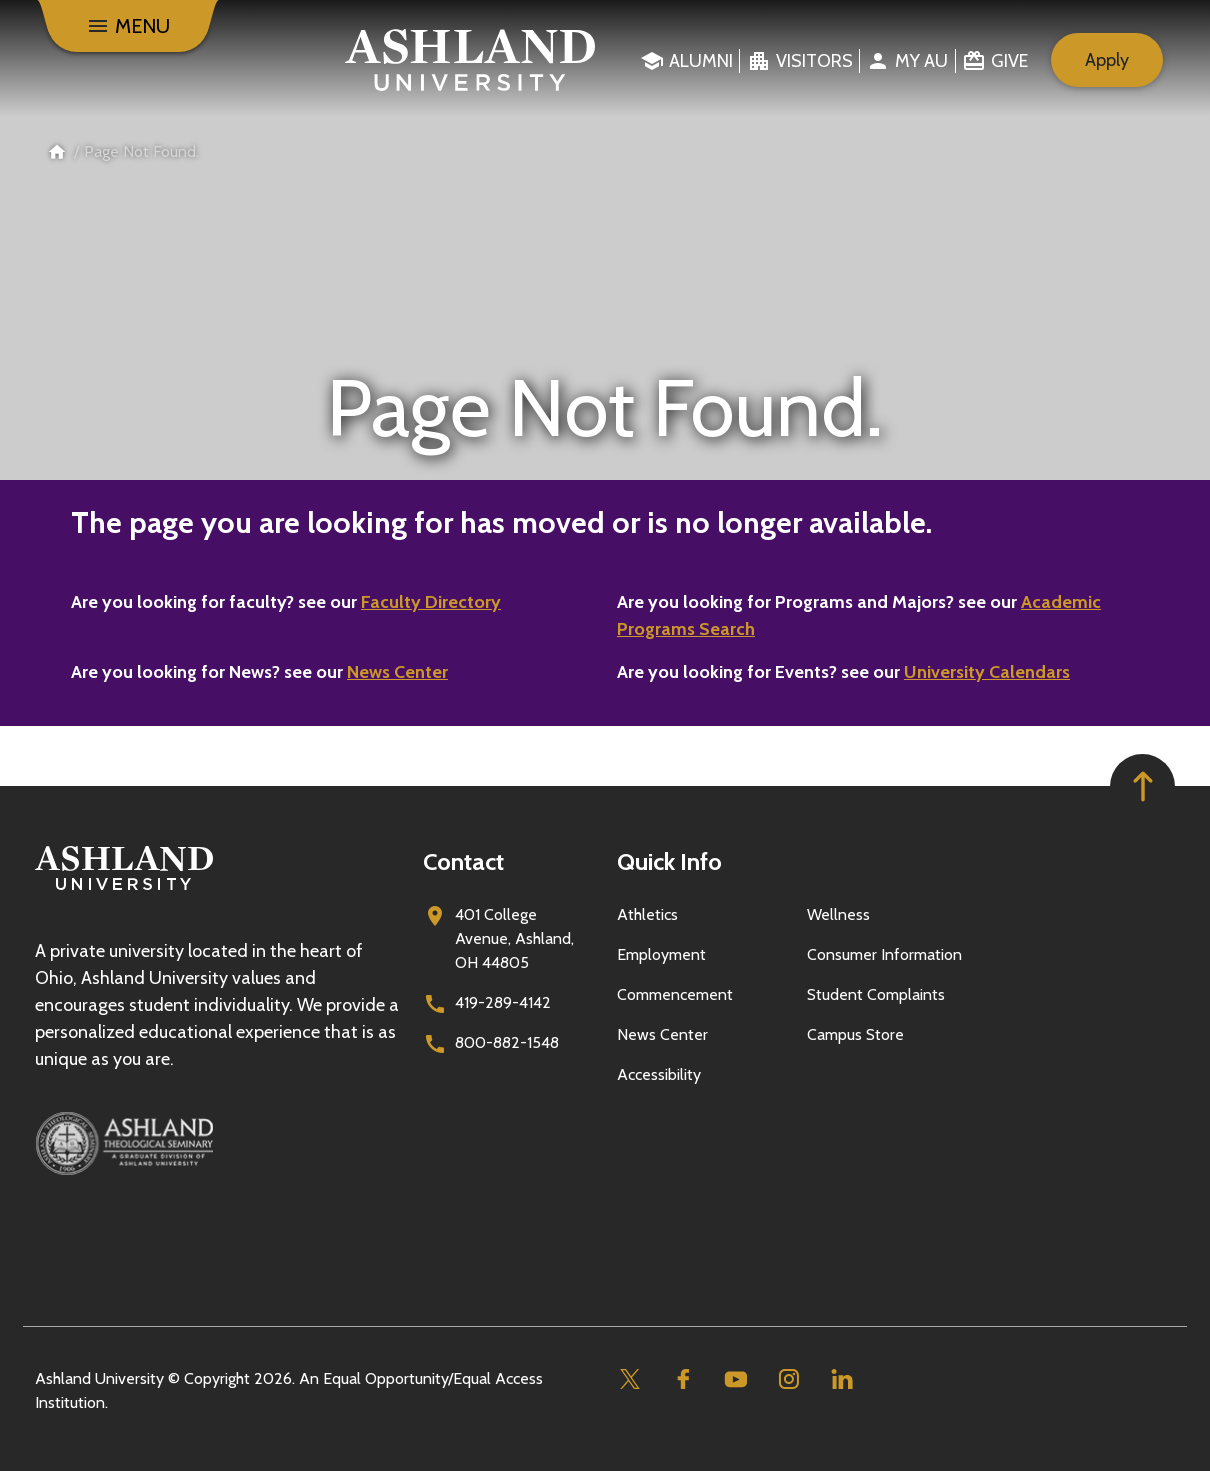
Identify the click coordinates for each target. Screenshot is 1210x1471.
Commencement (675, 994)
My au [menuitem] (921, 61)
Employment (661, 954)
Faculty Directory (431, 602)
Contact (463, 861)
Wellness (838, 914)
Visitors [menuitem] (814, 61)
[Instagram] (788, 1379)
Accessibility (659, 1074)
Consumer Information (884, 954)
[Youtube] (735, 1379)
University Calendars (987, 672)
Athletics (647, 914)
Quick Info (669, 861)
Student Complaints (876, 994)
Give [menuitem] (1009, 61)
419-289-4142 (503, 1002)
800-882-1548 (507, 1042)
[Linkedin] (841, 1379)
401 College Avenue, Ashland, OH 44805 (514, 938)
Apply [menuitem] (1107, 60)
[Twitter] (629, 1379)
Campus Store (855, 1034)
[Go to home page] (470, 60)
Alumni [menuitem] (701, 61)
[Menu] (128, 26)
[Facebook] (682, 1379)
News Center (397, 672)
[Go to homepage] (124, 890)
